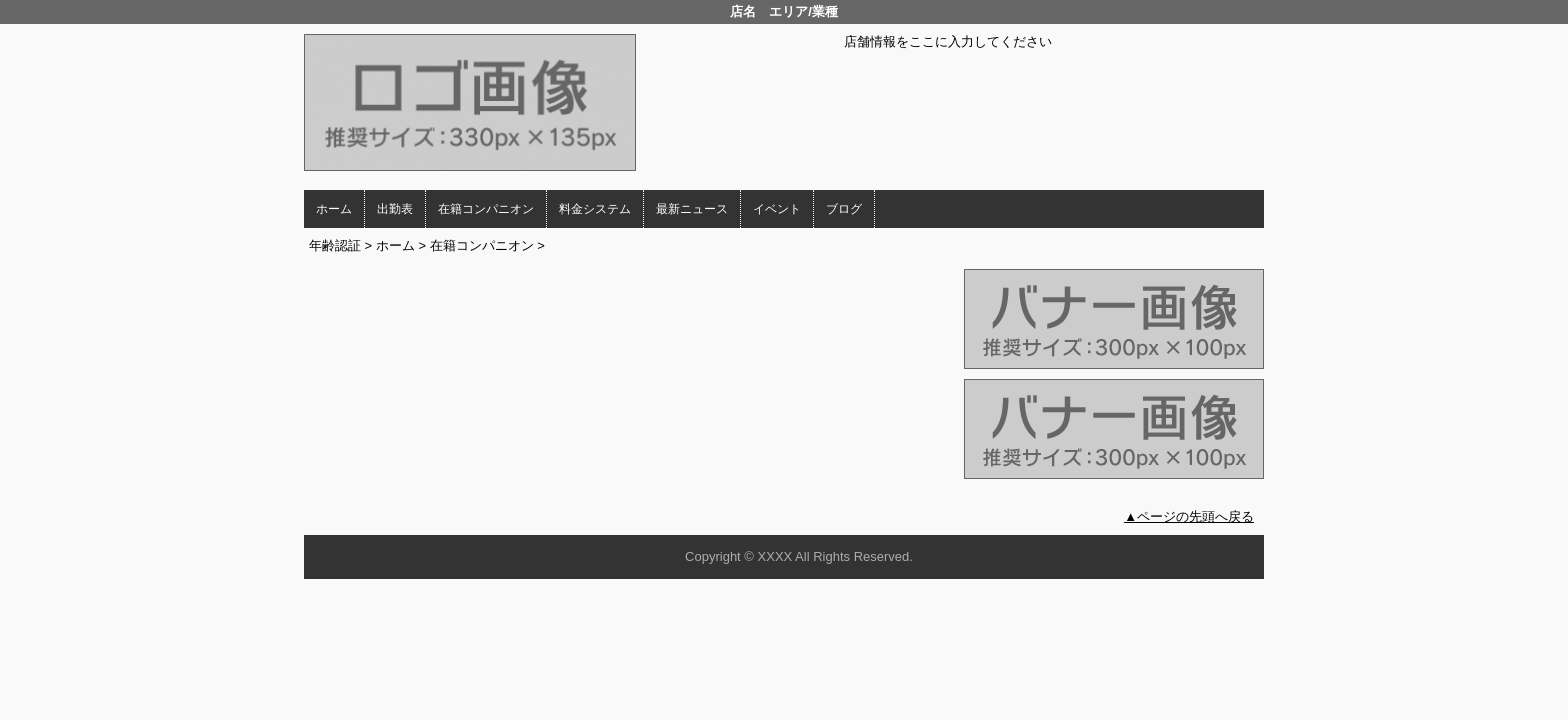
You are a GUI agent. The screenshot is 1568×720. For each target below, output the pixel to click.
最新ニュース (692, 209)
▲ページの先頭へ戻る (1189, 516)
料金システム (595, 209)
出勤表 (395, 209)
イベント (777, 209)
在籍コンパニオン (486, 209)
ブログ (844, 209)
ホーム (334, 209)
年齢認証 (335, 245)
